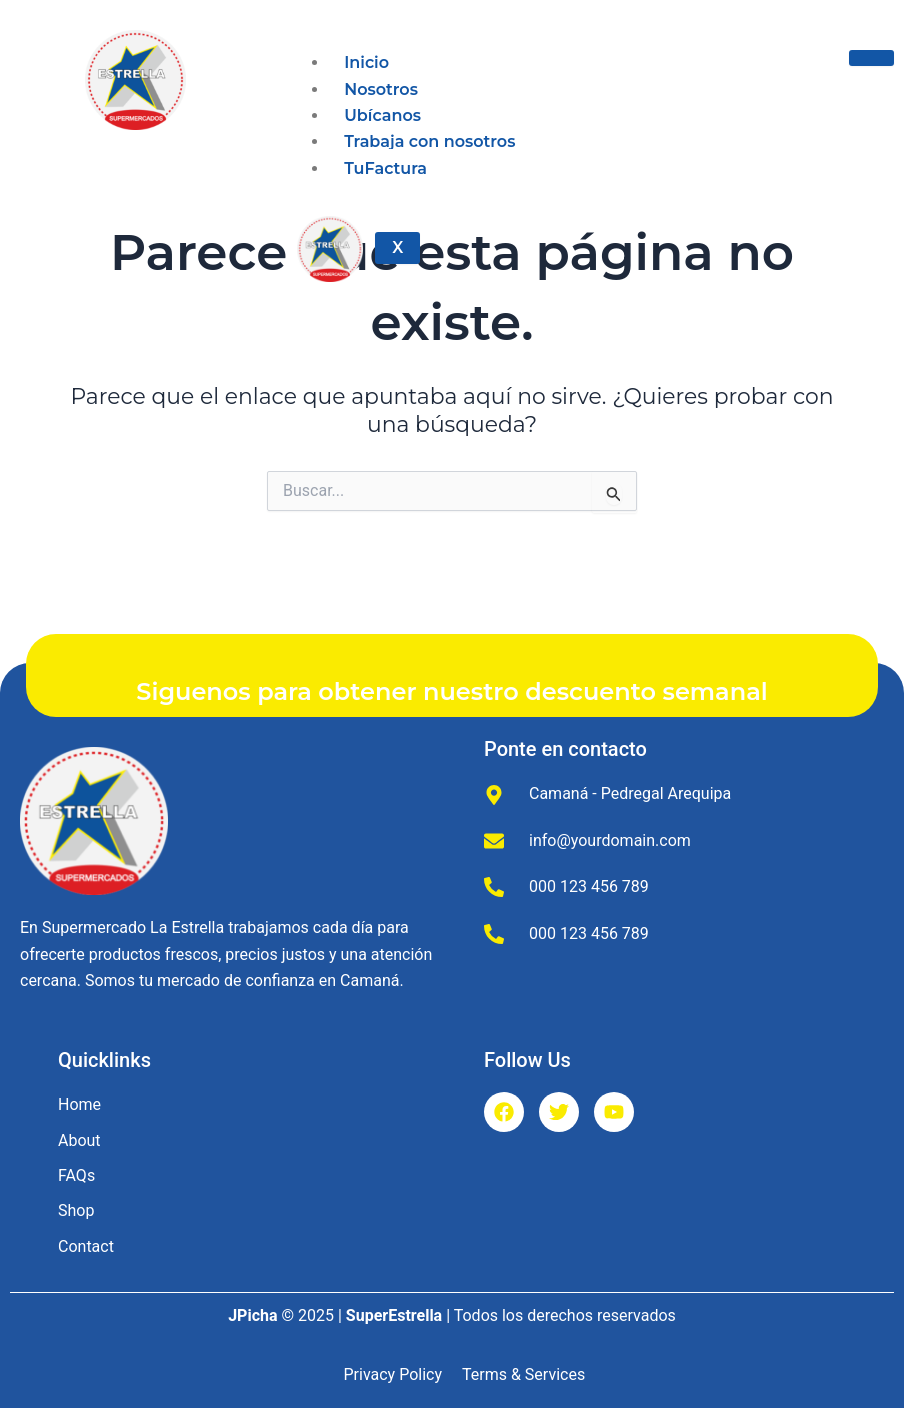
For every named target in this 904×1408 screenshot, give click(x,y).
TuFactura (385, 168)
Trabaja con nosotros (429, 141)
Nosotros (381, 89)
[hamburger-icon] (871, 58)
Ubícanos (382, 115)
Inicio (366, 62)
